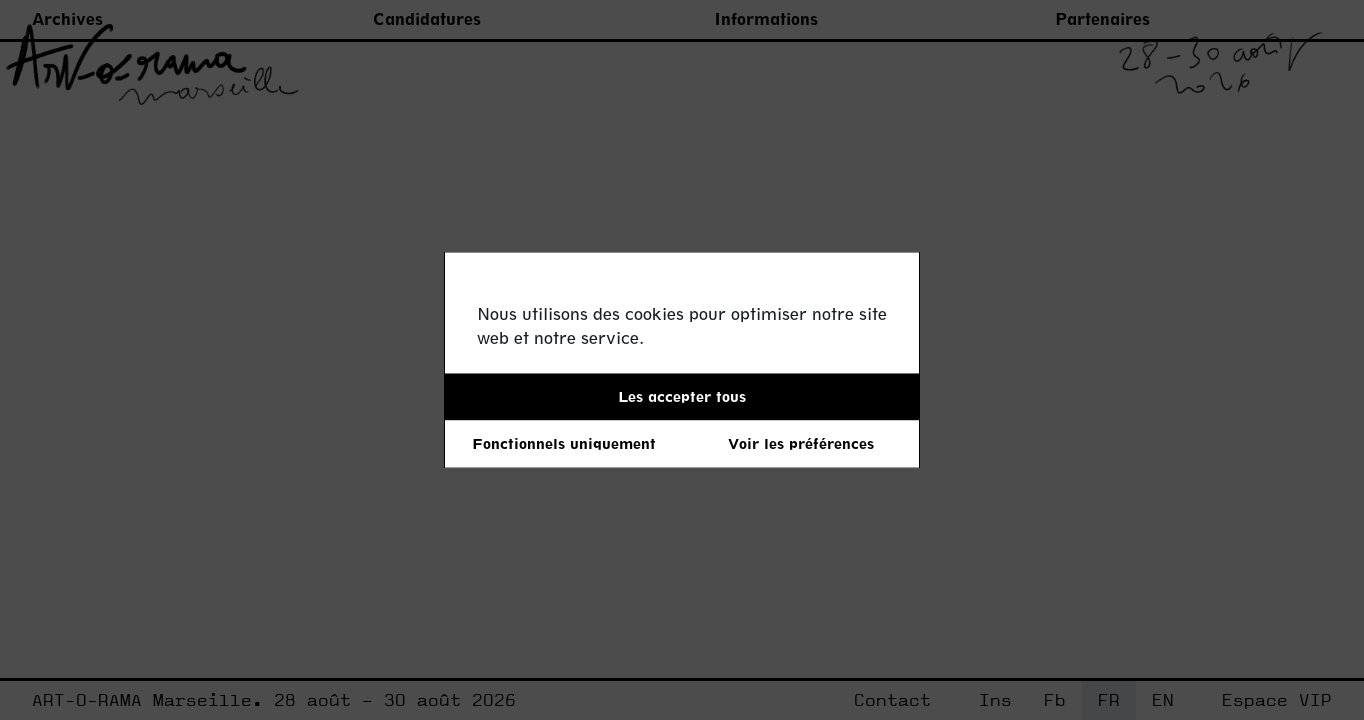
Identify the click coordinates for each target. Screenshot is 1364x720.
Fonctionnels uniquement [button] (564, 443)
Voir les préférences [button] (801, 443)
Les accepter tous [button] (682, 396)
